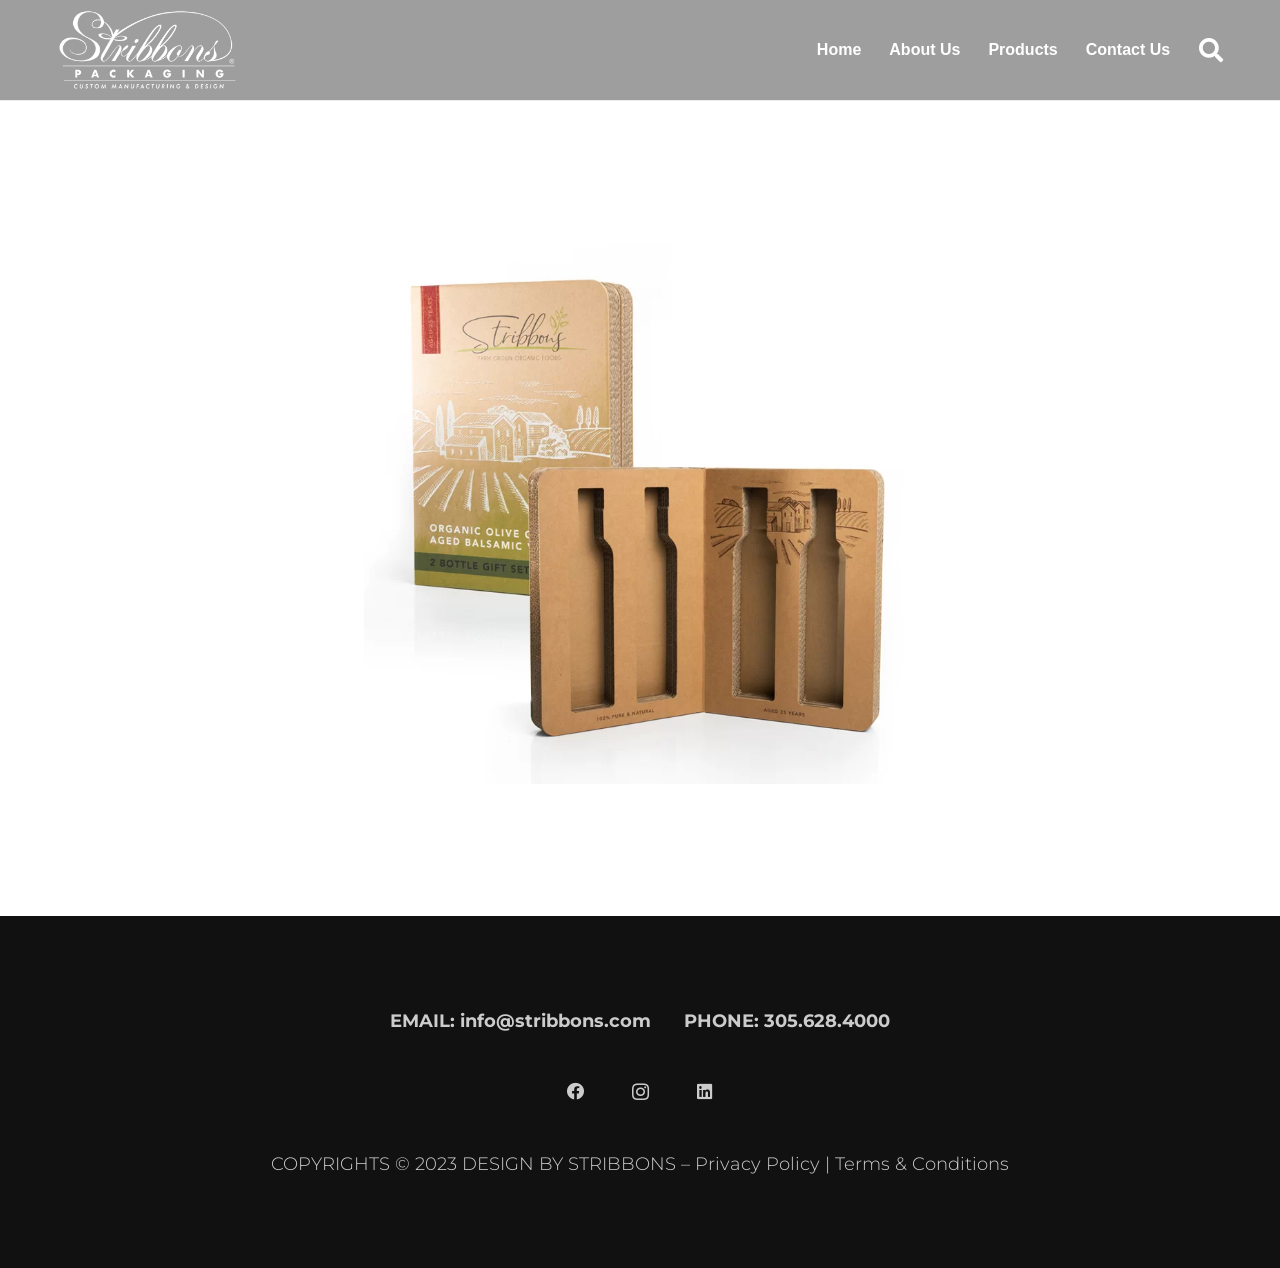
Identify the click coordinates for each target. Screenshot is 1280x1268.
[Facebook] (576, 1092)
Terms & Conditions (922, 1163)
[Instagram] (640, 1092)
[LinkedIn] (704, 1092)
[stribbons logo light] (147, 50)
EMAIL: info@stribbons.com (520, 1020)
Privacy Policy (757, 1163)
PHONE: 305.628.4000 (787, 1020)
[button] (1210, 50)
